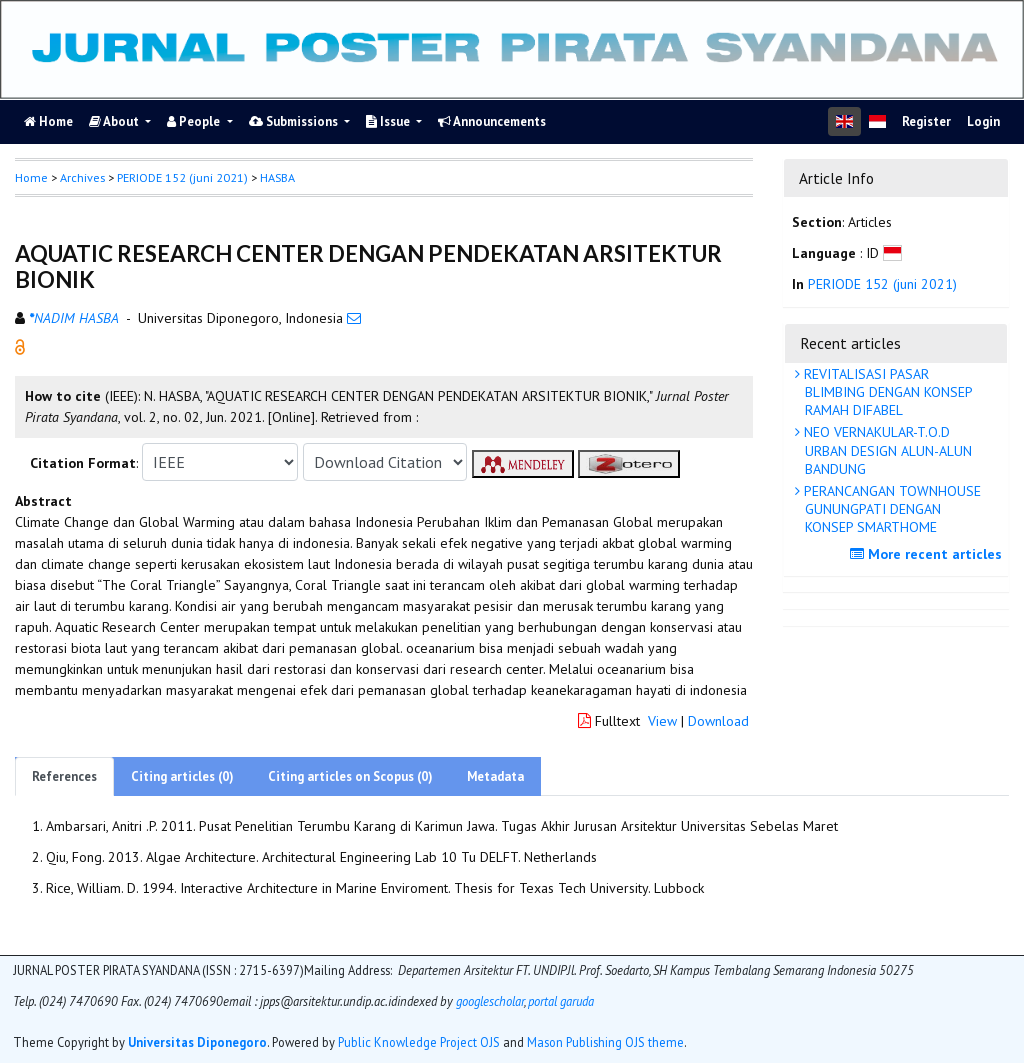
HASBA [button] (277, 177)
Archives (82, 177)
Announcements (492, 121)
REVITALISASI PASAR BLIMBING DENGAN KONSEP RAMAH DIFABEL (886, 392)
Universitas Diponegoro (197, 1042)
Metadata (495, 776)
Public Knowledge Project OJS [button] (419, 1042)
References (64, 776)
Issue (389, 121)
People (195, 121)
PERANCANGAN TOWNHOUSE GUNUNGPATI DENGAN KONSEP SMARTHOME (890, 509)
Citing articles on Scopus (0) (350, 776)
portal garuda (561, 1001)
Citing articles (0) (182, 776)
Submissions (295, 121)
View (662, 721)
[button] (20, 346)
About (115, 121)
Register (926, 121)
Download (718, 721)
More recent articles (928, 554)
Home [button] (31, 177)
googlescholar (488, 1001)
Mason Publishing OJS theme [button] (605, 1042)
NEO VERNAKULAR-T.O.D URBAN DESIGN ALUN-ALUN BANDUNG (886, 450)
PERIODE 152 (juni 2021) (182, 177)
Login (983, 121)
